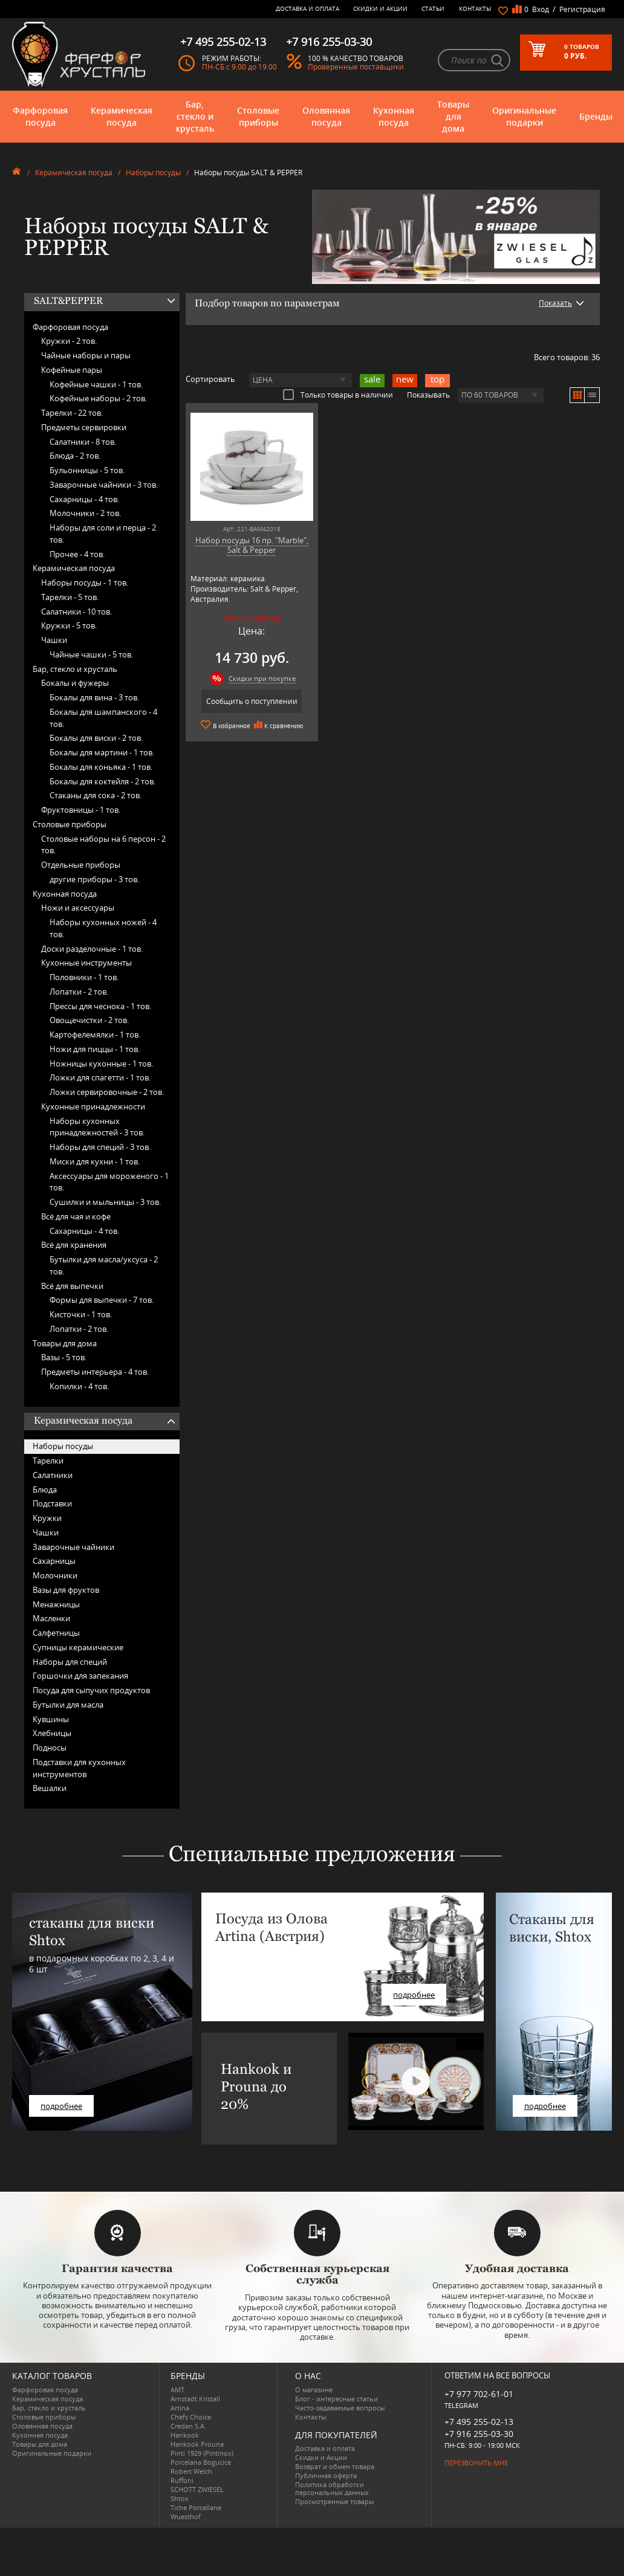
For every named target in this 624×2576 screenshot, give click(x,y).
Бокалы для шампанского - (103, 717)
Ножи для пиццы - (95, 1049)
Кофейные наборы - (98, 398)
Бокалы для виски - (96, 737)
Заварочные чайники (73, 1546)
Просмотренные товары (334, 2501)
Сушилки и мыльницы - (105, 1201)
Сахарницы (54, 1560)
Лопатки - (79, 991)
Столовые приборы (258, 116)
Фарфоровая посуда (40, 116)
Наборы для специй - (100, 1146)
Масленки (51, 1618)
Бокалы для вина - (94, 697)
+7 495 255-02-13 (478, 2421)
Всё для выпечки (72, 1285)
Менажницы (56, 1604)
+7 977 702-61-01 (478, 2394)
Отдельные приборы (80, 864)
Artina (180, 2407)
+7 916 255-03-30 (478, 2433)
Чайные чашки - (91, 654)
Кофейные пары (71, 369)
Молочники (55, 1575)
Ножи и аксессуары (77, 907)
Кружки (47, 1517)
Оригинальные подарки (524, 116)
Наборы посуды (153, 172)
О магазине (314, 2389)
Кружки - (69, 340)
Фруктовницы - (80, 809)
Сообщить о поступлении (251, 701)
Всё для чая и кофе (76, 1216)
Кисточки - (81, 1314)
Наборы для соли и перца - (103, 533)
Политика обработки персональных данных (332, 2488)
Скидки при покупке (262, 678)
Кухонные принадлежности (93, 1106)
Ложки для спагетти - (100, 1077)
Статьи (432, 8)
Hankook (185, 2434)
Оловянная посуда (326, 116)
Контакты (475, 8)
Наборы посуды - (84, 582)
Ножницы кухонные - (101, 1063)
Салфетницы (56, 1632)
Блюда (45, 1489)
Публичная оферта (326, 2475)
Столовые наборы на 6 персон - (103, 844)
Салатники (53, 1475)
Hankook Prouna (197, 2443)
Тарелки (48, 1460)
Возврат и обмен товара (334, 2466)
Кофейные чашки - (96, 384)
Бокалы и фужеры (75, 682)
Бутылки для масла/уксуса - (104, 1265)
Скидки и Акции (380, 8)
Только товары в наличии (338, 394)
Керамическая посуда (121, 116)
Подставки (52, 1503)
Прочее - (77, 554)
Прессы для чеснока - (100, 1006)
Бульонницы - (87, 470)
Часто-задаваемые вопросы (340, 2407)
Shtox (180, 2498)
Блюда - (75, 455)
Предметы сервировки (83, 427)
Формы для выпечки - (102, 1299)
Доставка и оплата (307, 8)
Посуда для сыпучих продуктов (91, 1690)
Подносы (50, 1747)
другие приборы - (94, 879)
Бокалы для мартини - (102, 752)
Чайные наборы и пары (86, 355)
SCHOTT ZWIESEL (197, 2489)
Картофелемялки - (95, 1034)
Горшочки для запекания (80, 1675)
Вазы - (63, 1357)
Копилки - (79, 1386)
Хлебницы (52, 1733)
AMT (177, 2389)
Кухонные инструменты (86, 962)
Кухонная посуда (393, 116)
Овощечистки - (89, 1020)
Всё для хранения (73, 1244)
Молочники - (85, 513)
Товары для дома (453, 116)
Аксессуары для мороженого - (109, 1181)
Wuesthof (186, 2516)
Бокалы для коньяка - (101, 766)
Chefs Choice (191, 2416)
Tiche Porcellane (196, 2507)
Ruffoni (182, 2480)
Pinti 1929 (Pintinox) (202, 2453)
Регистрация (582, 9)
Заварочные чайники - (104, 484)
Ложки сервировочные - (107, 1091)
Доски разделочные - (92, 948)
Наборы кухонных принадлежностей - (97, 1126)
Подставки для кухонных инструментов (79, 1768)
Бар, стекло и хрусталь (194, 116)
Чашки (54, 639)
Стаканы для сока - (95, 795)
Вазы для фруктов (66, 1589)
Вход (540, 9)
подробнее (61, 2105)
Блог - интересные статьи (336, 2398)
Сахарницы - (84, 499)
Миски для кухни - (95, 1161)
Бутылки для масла (68, 1704)
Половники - (84, 977)
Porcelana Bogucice (201, 2462)
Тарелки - (72, 412)
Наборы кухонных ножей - (103, 928)
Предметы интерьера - (95, 1371)
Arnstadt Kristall (195, 2398)
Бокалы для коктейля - (102, 781)
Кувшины (51, 1719)
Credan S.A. (188, 2425)
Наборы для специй (70, 1661)
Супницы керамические (78, 1647)
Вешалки (50, 1788)
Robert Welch (191, 2471)
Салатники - (83, 441)
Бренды (596, 116)
